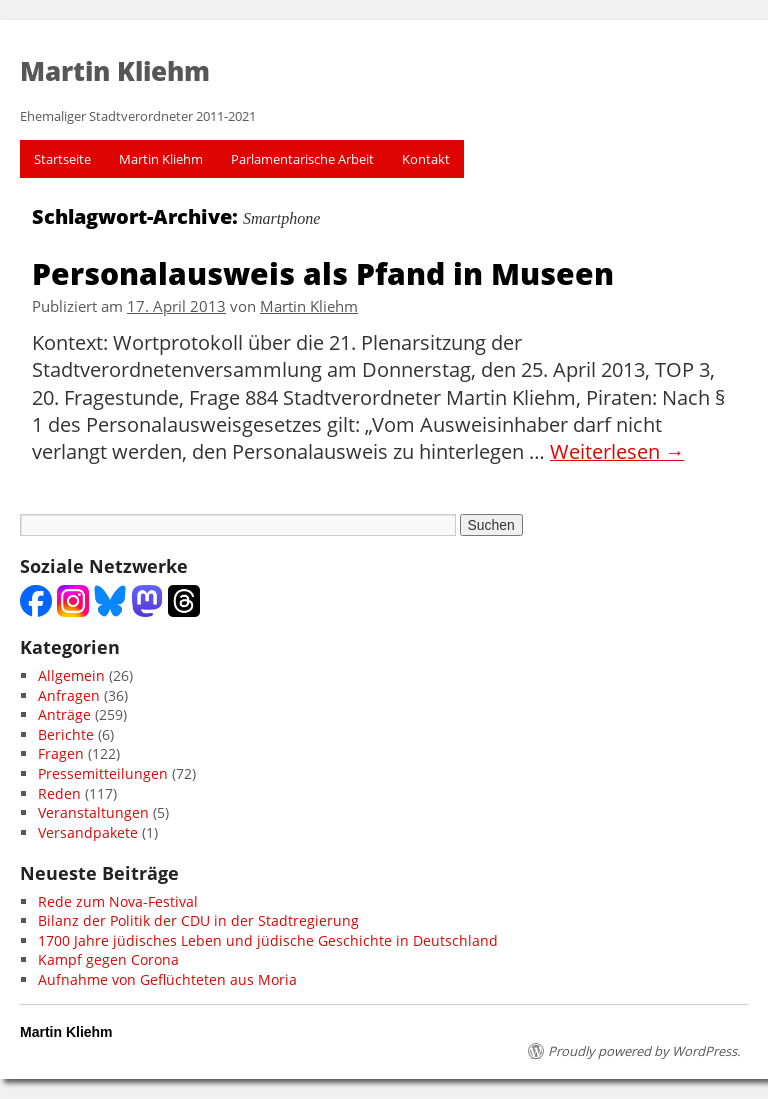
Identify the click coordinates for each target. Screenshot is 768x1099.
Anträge (64, 714)
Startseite (62, 159)
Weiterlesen (617, 452)
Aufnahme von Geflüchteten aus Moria (167, 979)
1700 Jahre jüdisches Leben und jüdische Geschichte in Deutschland (268, 940)
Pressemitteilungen (103, 773)
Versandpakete (88, 832)
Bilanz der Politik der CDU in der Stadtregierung (198, 920)
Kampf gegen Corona (108, 959)
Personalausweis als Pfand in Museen (323, 272)
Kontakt (426, 159)
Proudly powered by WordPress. (644, 1051)
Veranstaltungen (93, 812)
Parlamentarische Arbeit (302, 159)
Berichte (66, 734)
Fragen (61, 753)
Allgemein (71, 675)
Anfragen (69, 695)
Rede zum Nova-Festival (118, 901)
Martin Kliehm (161, 159)
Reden (59, 793)
